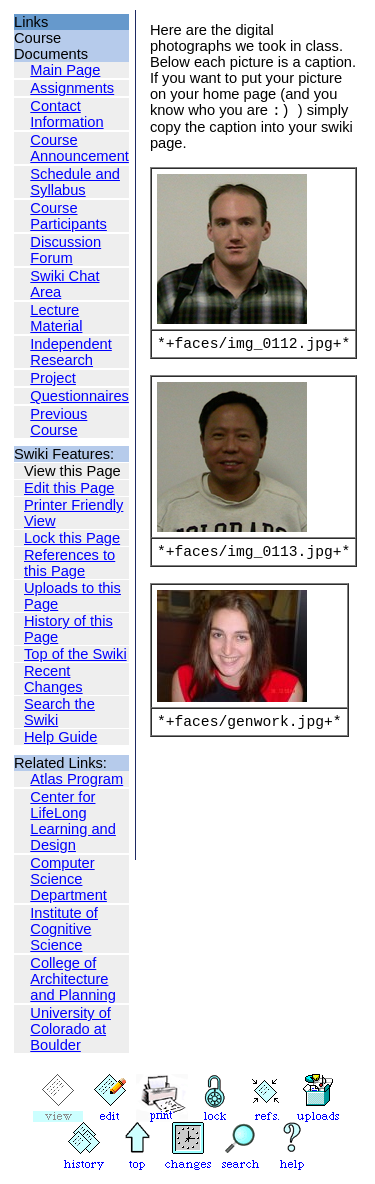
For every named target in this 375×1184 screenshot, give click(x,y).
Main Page (65, 70)
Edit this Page (69, 488)
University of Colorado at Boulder (70, 1029)
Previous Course (58, 422)
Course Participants (68, 216)
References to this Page (69, 563)
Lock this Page (72, 538)
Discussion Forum (65, 250)
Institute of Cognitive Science (64, 929)
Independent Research (71, 352)
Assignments (72, 88)
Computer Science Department (68, 879)
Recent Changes (53, 679)
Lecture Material (56, 318)
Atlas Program (76, 779)
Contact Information (66, 114)
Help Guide (60, 737)
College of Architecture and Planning (73, 979)
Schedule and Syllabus (75, 182)
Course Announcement (79, 148)
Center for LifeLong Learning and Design (73, 821)
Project (53, 378)
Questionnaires (79, 396)
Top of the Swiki (75, 654)
